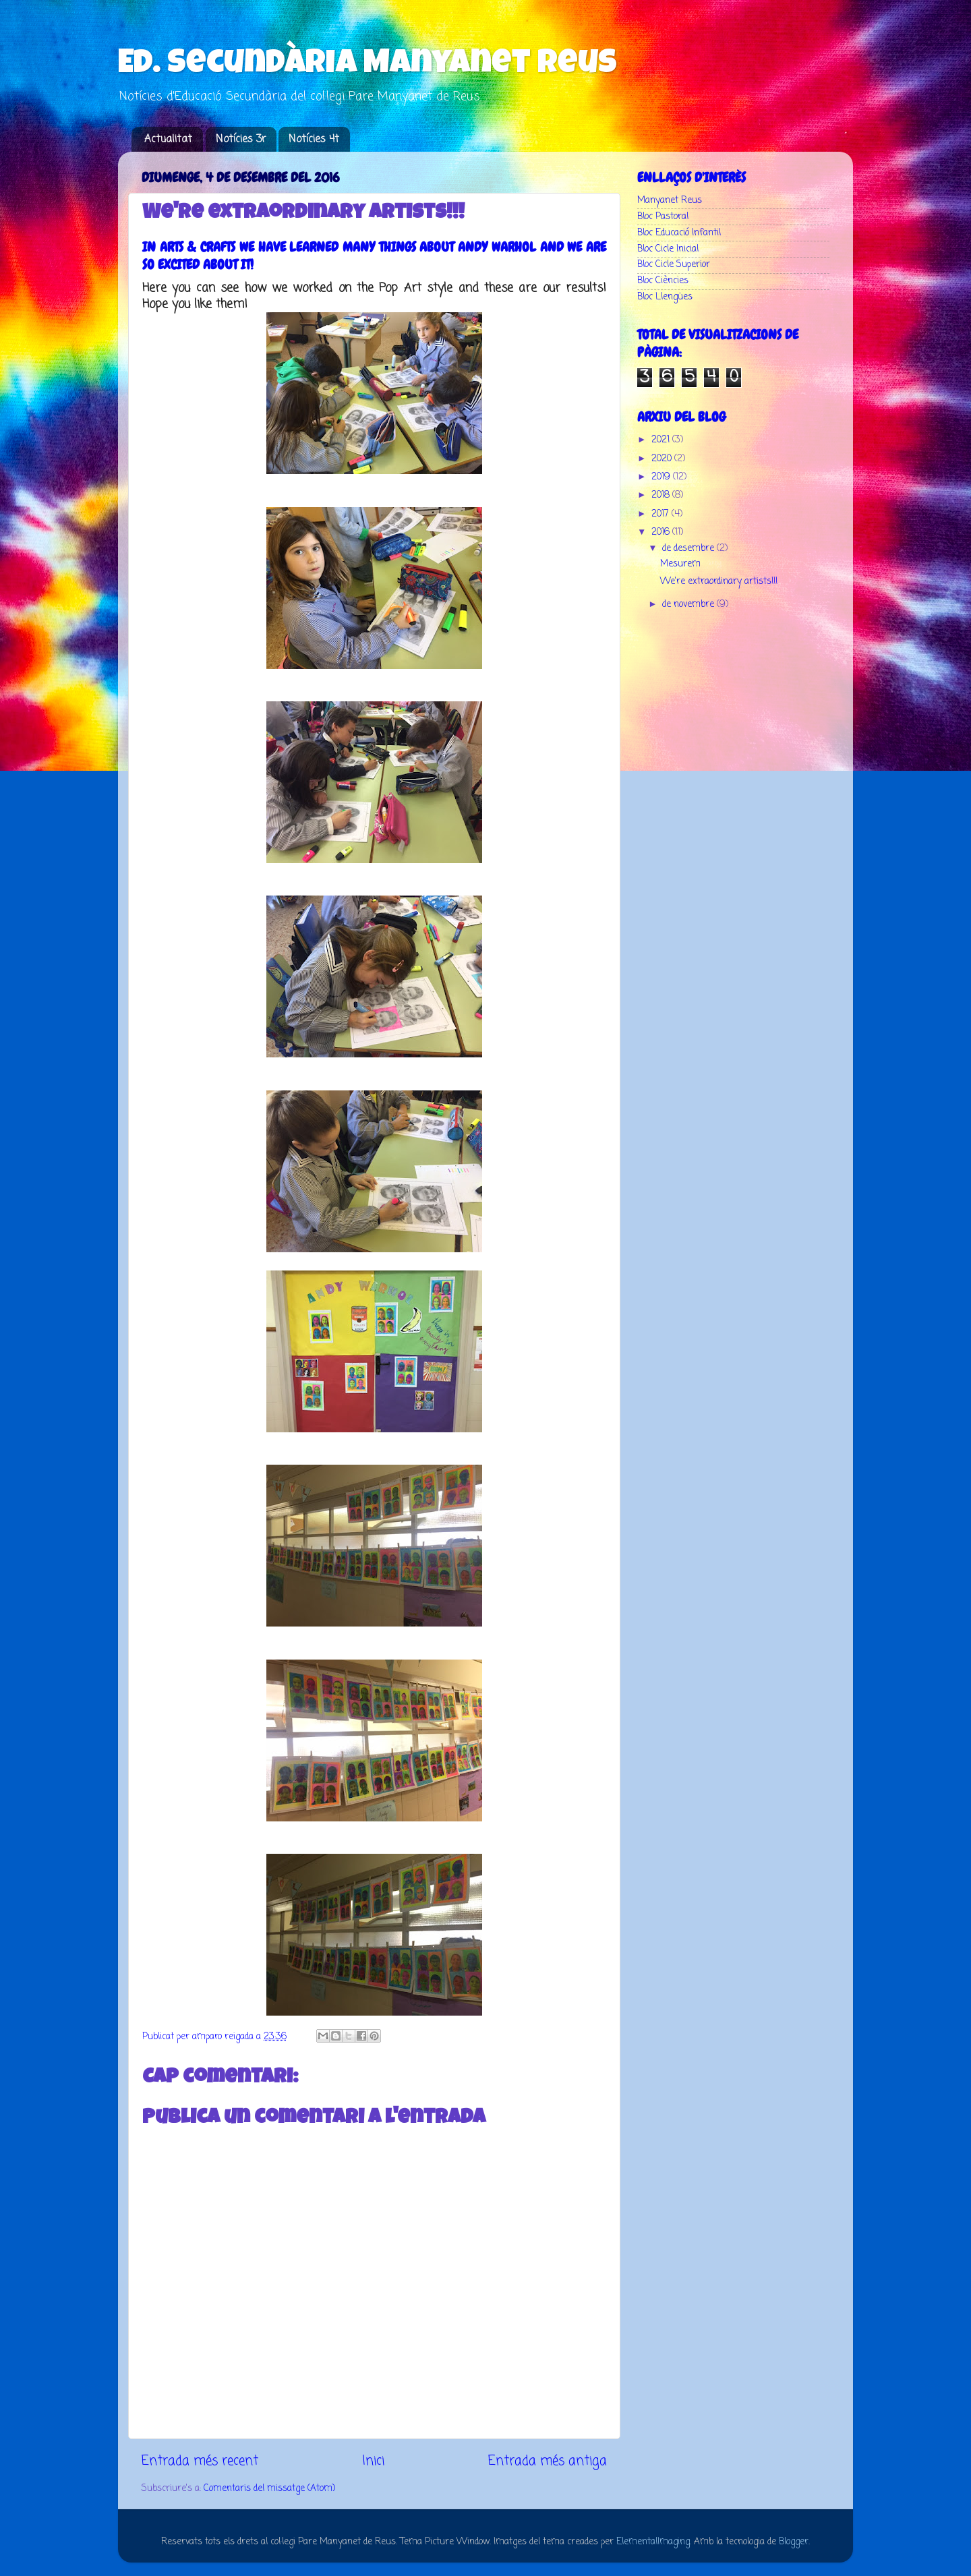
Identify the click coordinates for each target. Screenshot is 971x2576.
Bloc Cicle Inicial (668, 249)
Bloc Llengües (665, 297)
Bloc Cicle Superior (673, 265)
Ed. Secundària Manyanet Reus (367, 65)
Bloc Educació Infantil (679, 233)
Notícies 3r (241, 139)
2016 (661, 532)
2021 (661, 440)
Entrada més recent (200, 2461)
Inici (373, 2461)
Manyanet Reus (669, 201)
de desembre (689, 548)
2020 (662, 459)
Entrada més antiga (547, 2461)
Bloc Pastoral (662, 217)
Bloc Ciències (662, 281)
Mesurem (680, 564)
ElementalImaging (653, 2542)
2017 (661, 514)
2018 (661, 495)
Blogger (793, 2542)
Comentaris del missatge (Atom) (269, 2489)
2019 (662, 477)
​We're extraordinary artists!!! (718, 582)
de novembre (689, 604)
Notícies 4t (314, 139)
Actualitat (168, 139)
